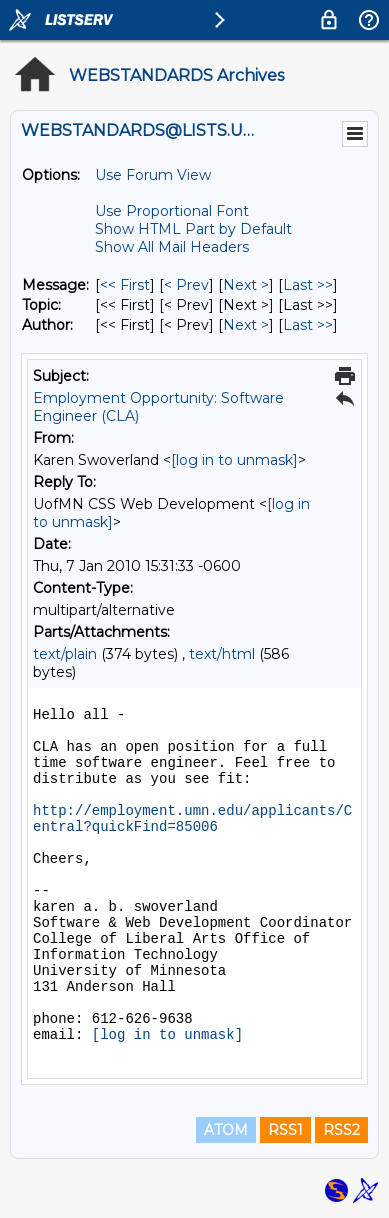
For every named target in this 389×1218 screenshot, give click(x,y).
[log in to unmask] (234, 460)
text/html (222, 654)
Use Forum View (153, 175)
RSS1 (285, 1130)
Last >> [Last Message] (308, 285)
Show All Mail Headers (172, 247)
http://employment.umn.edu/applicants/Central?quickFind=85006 (192, 819)
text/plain (65, 654)
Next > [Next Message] (246, 285)
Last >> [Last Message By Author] (308, 325)
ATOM (226, 1130)
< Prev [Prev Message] (186, 285)
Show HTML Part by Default (193, 229)
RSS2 (341, 1130)
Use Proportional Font (172, 211)
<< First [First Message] (125, 285)
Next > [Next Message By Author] (246, 325)
